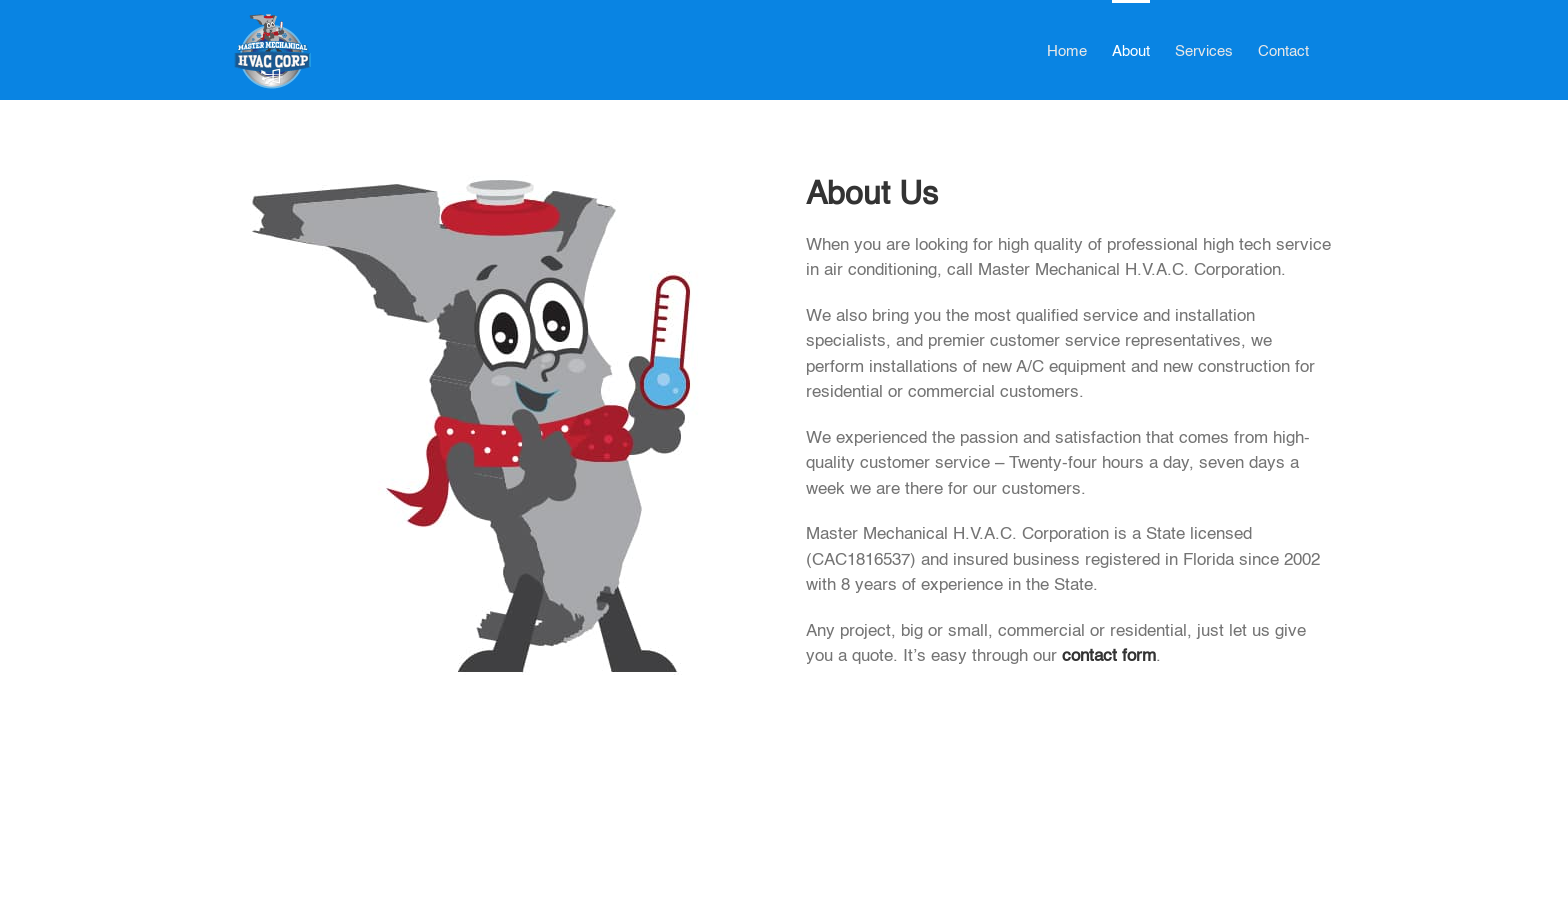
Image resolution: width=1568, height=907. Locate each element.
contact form (1109, 656)
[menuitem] (1067, 50)
